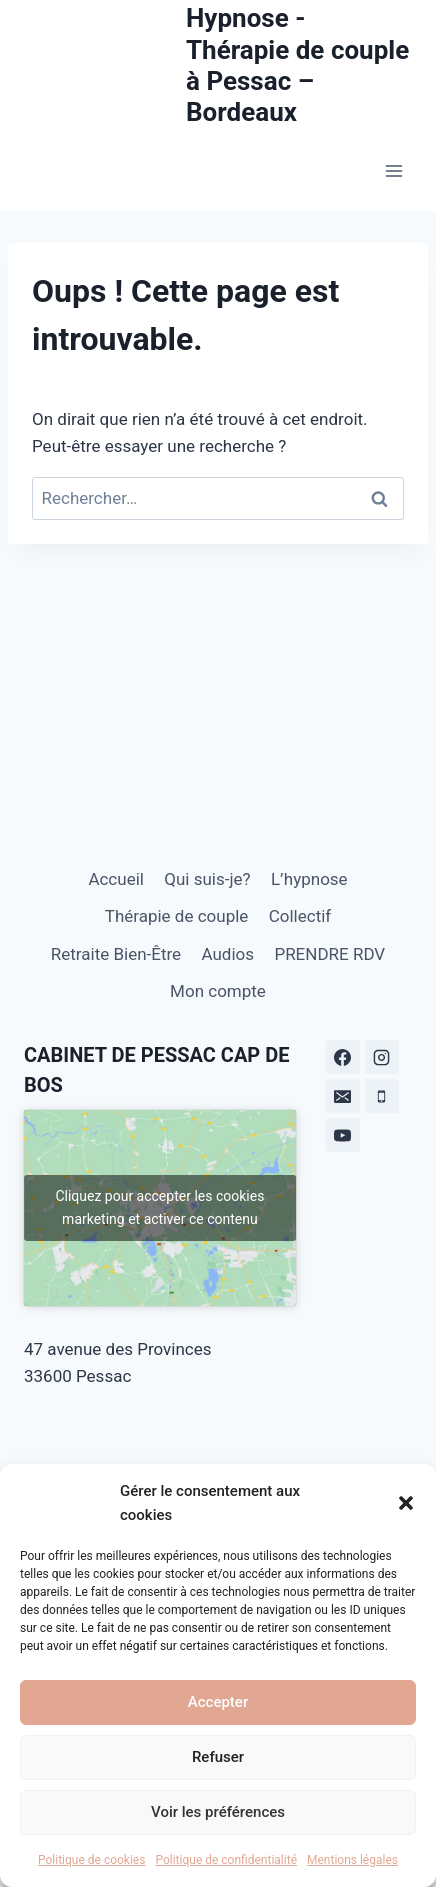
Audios (227, 954)
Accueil (116, 879)
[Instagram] (382, 1057)
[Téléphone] (382, 1096)
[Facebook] (343, 1057)
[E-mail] (343, 1096)
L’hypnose (309, 879)
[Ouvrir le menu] (393, 171)
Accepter (218, 1702)
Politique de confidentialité (226, 1860)
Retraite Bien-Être (116, 954)
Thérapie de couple (177, 916)
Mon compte (218, 991)
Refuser (218, 1757)
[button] (406, 1503)
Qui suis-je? (207, 879)
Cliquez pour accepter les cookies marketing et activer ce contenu (159, 1207)
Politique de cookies (91, 1860)
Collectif (300, 916)
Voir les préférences (218, 1812)
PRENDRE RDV (329, 954)
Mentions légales (352, 1860)
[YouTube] (343, 1135)
